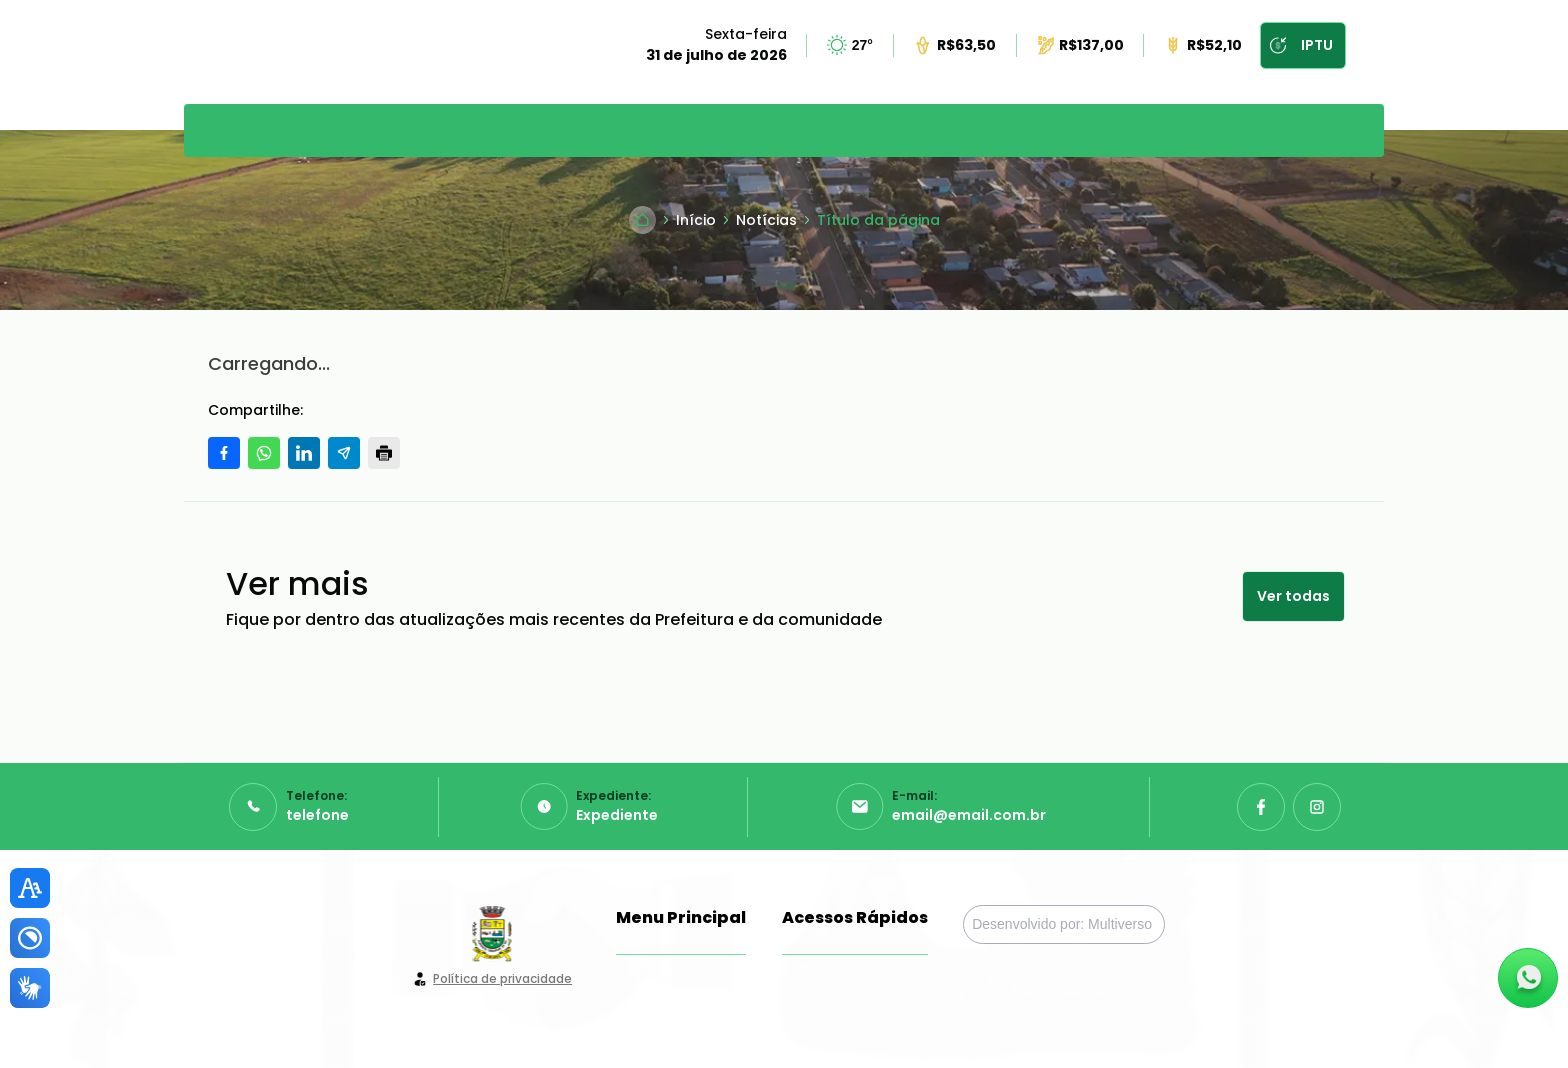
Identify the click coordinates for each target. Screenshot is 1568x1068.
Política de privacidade (502, 978)
